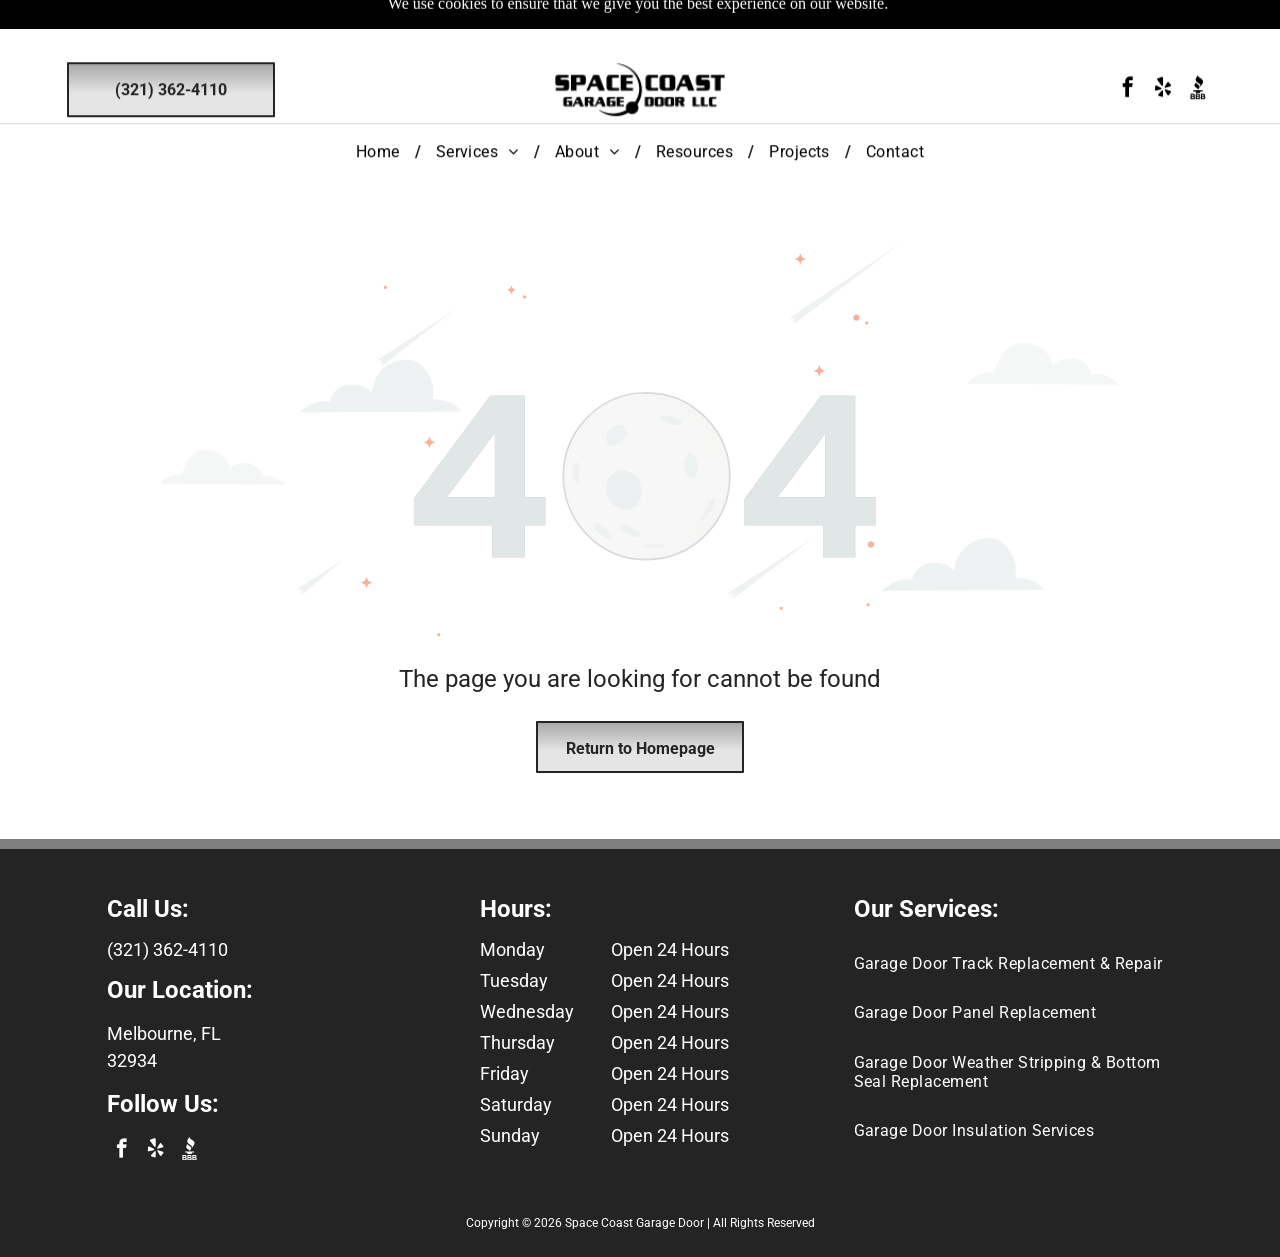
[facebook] (1128, 43)
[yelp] (1163, 43)
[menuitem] (381, 105)
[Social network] (1198, 43)
